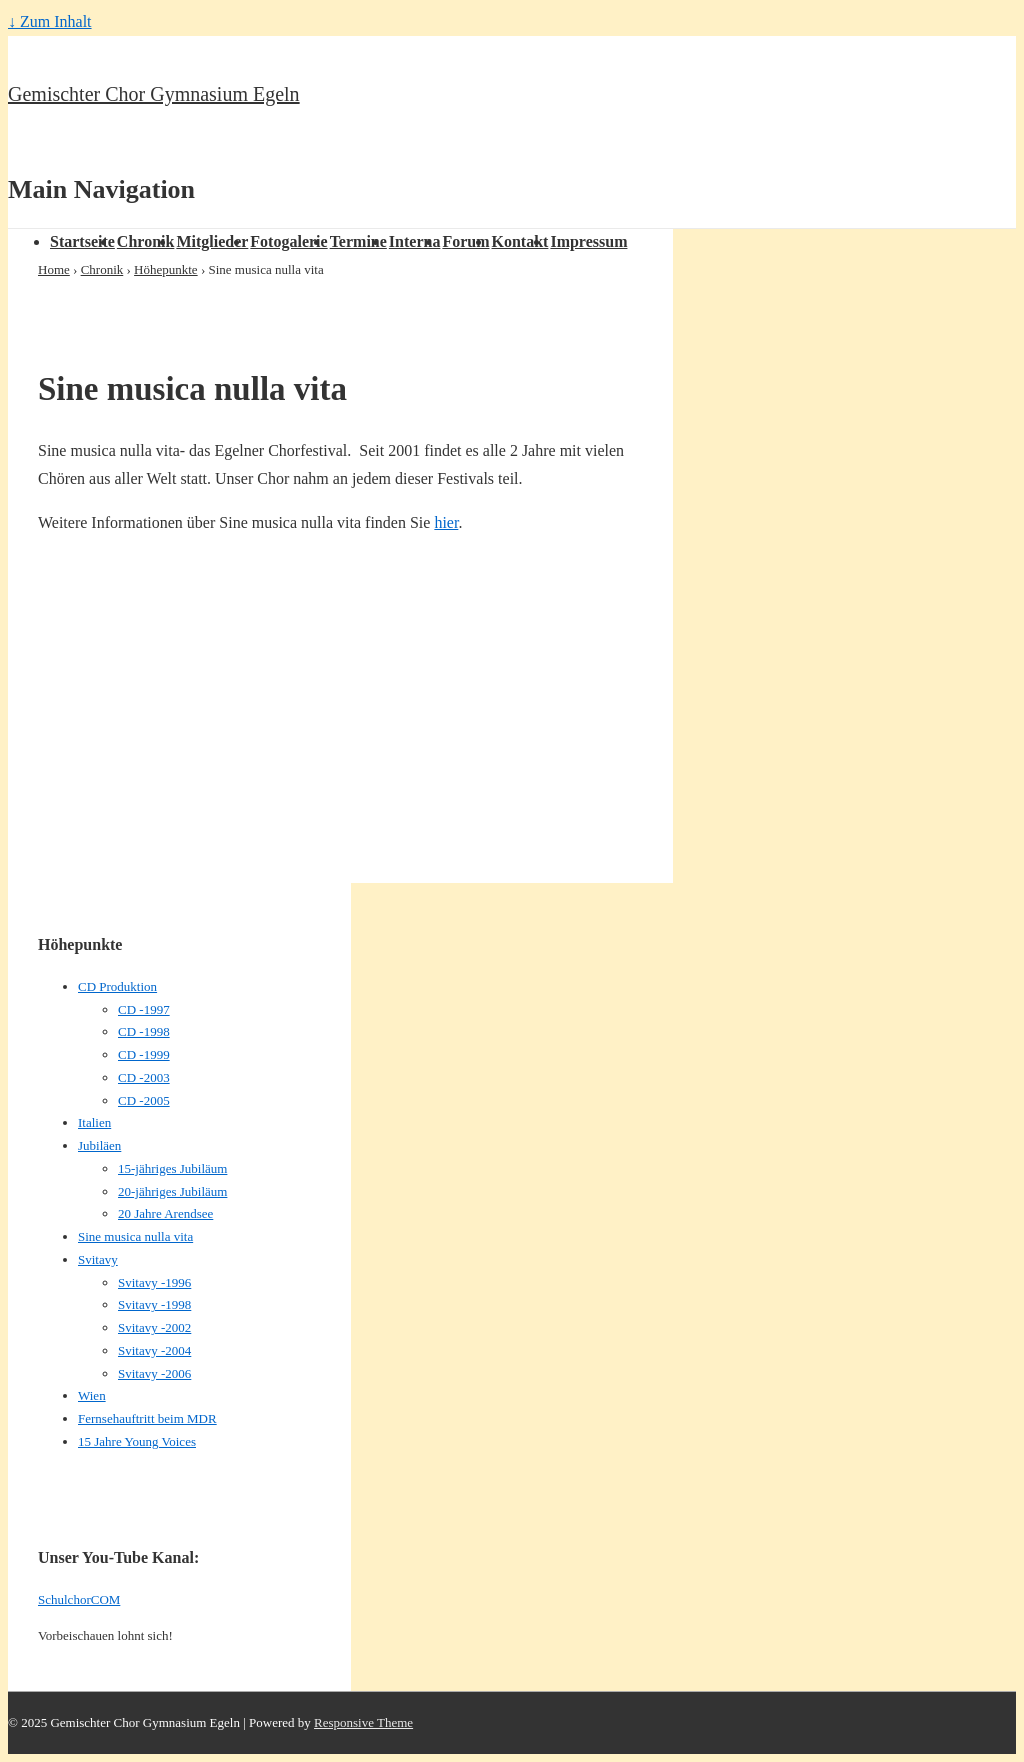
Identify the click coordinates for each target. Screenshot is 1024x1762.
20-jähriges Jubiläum (172, 1191)
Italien (94, 1122)
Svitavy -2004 (154, 1350)
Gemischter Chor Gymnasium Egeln (154, 94)
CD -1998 (144, 1031)
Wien (92, 1395)
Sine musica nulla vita (135, 1236)
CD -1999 (144, 1054)
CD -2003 (144, 1077)
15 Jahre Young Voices (137, 1441)
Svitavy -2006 (154, 1373)
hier (446, 522)
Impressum (588, 241)
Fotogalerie (288, 241)
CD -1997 (144, 1009)
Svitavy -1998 (154, 1304)
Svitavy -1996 (154, 1282)
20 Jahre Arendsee (165, 1213)
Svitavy (98, 1259)
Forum (465, 241)
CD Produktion (117, 986)
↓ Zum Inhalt (50, 21)
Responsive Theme (363, 1722)
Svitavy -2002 (154, 1327)
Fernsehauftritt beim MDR (147, 1418)
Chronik (146, 241)
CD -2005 (144, 1100)
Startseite (82, 241)
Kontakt (520, 241)
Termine (358, 241)
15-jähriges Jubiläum (172, 1168)
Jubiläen (99, 1145)
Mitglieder (212, 241)
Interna (415, 241)
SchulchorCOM (79, 1599)
